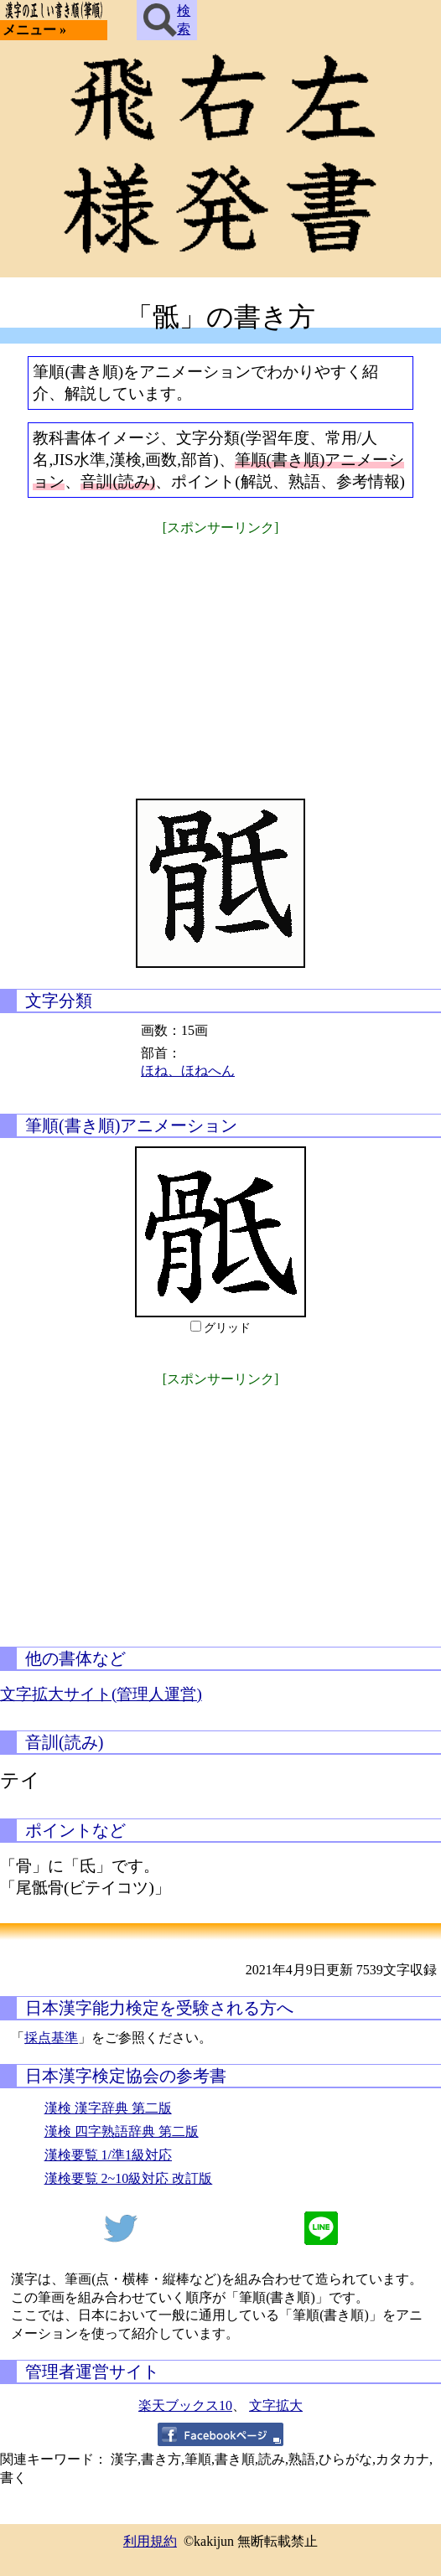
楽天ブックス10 (185, 2405)
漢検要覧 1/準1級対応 (108, 2155)
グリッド (227, 1328)
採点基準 (51, 2037)
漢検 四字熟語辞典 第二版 (121, 2131)
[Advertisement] (220, 656)
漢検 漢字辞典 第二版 (108, 2108)
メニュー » (34, 30)
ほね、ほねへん (188, 1070)
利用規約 (150, 2541)
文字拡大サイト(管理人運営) (101, 1694)
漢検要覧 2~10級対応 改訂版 (128, 2178)
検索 (166, 20)
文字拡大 (276, 2405)
